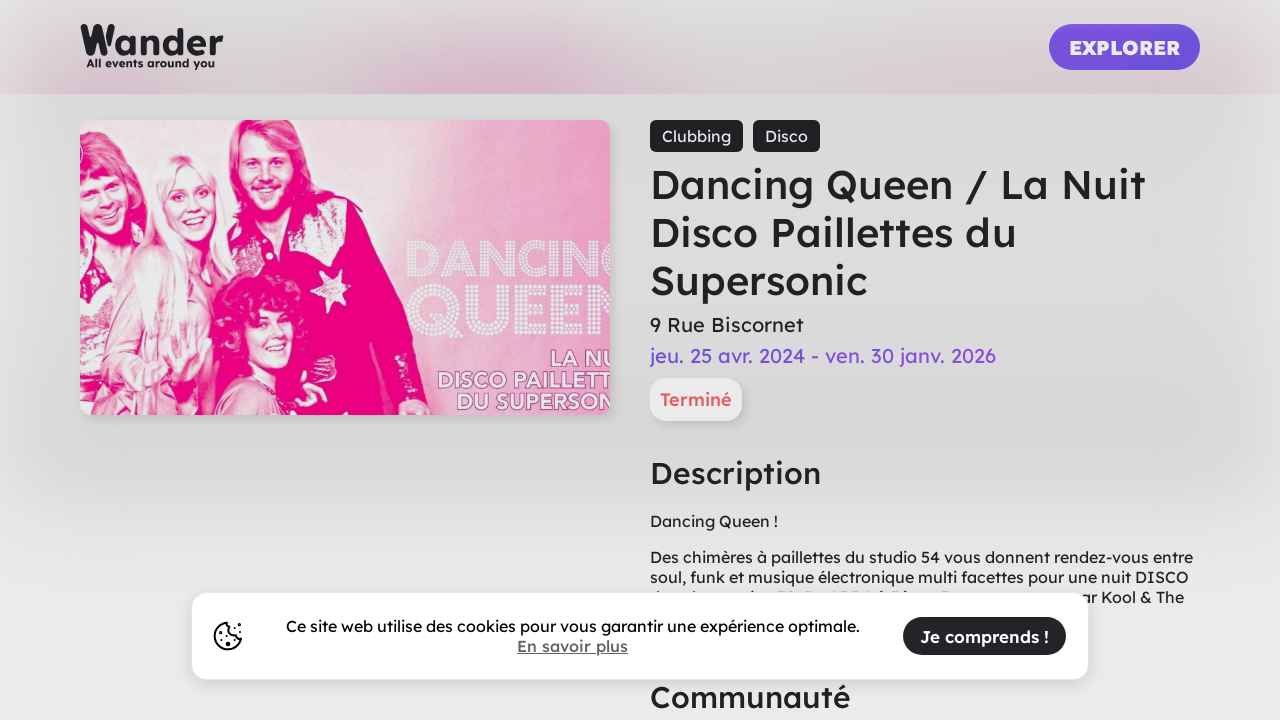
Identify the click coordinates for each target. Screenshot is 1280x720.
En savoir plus (572, 646)
